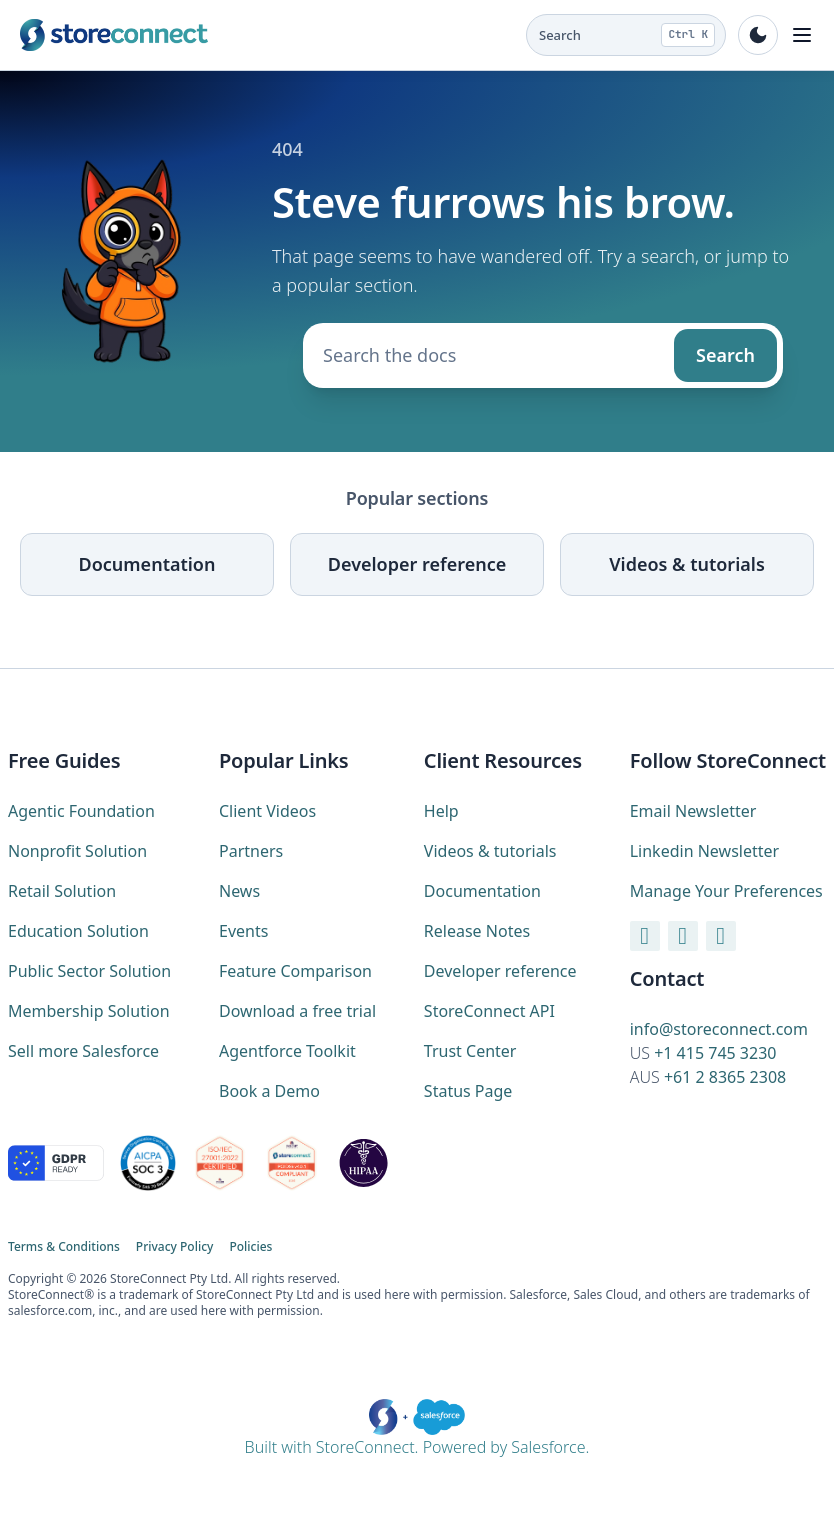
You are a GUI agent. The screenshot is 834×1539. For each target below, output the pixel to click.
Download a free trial (297, 1011)
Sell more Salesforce (83, 1051)
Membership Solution (89, 1011)
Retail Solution (62, 891)
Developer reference (417, 564)
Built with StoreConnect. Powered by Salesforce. (417, 1428)
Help (441, 811)
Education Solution (78, 931)
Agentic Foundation (81, 811)
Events (243, 931)
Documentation (147, 564)
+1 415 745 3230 (715, 1053)
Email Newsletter (693, 811)
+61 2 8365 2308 (725, 1077)
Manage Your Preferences (726, 891)
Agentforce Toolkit (287, 1051)
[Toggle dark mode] (758, 35)
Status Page (468, 1091)
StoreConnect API (489, 1011)
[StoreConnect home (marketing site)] (114, 35)
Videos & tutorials (687, 564)
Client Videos (267, 811)
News (239, 891)
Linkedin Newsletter (704, 851)
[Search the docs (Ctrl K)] (626, 35)
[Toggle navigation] (802, 35)
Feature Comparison (295, 971)
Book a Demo (269, 1091)
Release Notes (477, 931)
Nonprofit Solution (77, 851)
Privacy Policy (175, 1247)
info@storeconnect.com (719, 1029)
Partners (251, 851)
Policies (250, 1247)
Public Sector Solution (89, 971)
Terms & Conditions (64, 1247)
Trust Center (470, 1051)
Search (725, 355)
